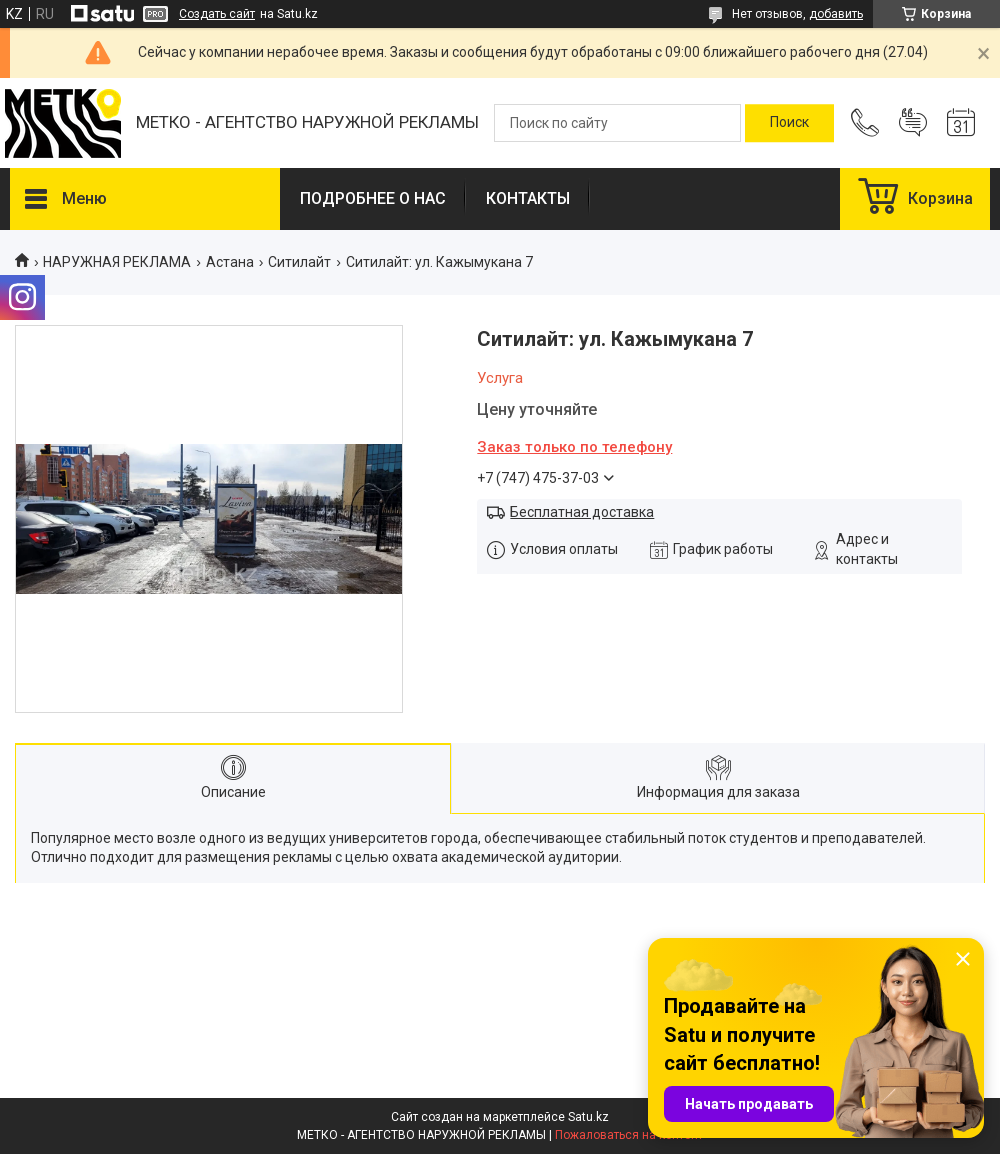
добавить (836, 14)
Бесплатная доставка (582, 512)
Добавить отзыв (913, 123)
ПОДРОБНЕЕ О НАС (373, 198)
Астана (230, 262)
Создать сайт (217, 14)
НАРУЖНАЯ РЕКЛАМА (117, 262)
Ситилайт (299, 262)
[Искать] (789, 123)
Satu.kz (588, 1117)
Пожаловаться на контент (629, 1135)
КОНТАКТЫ (528, 198)
